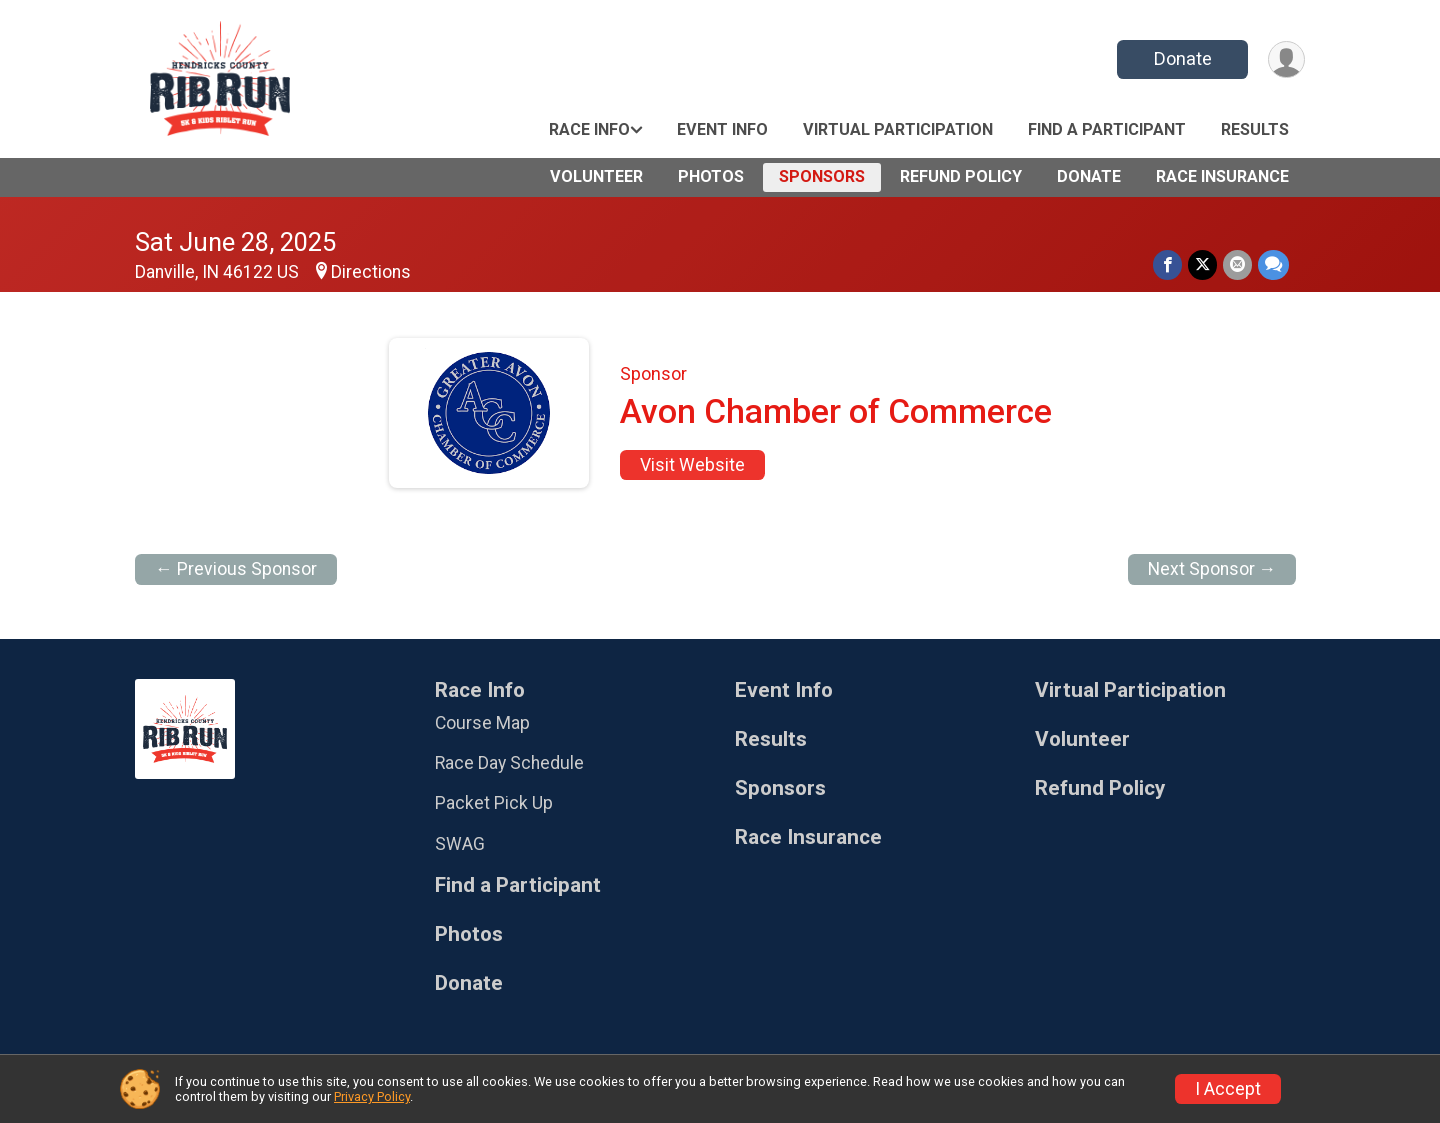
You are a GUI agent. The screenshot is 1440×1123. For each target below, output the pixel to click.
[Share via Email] (1237, 264)
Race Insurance (1222, 176)
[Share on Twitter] (1202, 264)
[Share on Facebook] (1167, 264)
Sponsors (822, 176)
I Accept (1228, 1089)
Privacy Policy (372, 1096)
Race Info (589, 129)
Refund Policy (961, 176)
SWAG (460, 844)
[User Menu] (1286, 59)
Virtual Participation (898, 129)
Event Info (722, 129)
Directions (371, 272)
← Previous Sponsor (236, 569)
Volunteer (596, 176)
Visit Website (692, 465)
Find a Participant (1107, 129)
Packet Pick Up (494, 803)
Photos (711, 176)
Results (1255, 129)
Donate (1183, 58)
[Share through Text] (1273, 264)
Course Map (482, 723)
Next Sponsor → (1212, 569)
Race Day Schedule (509, 763)
